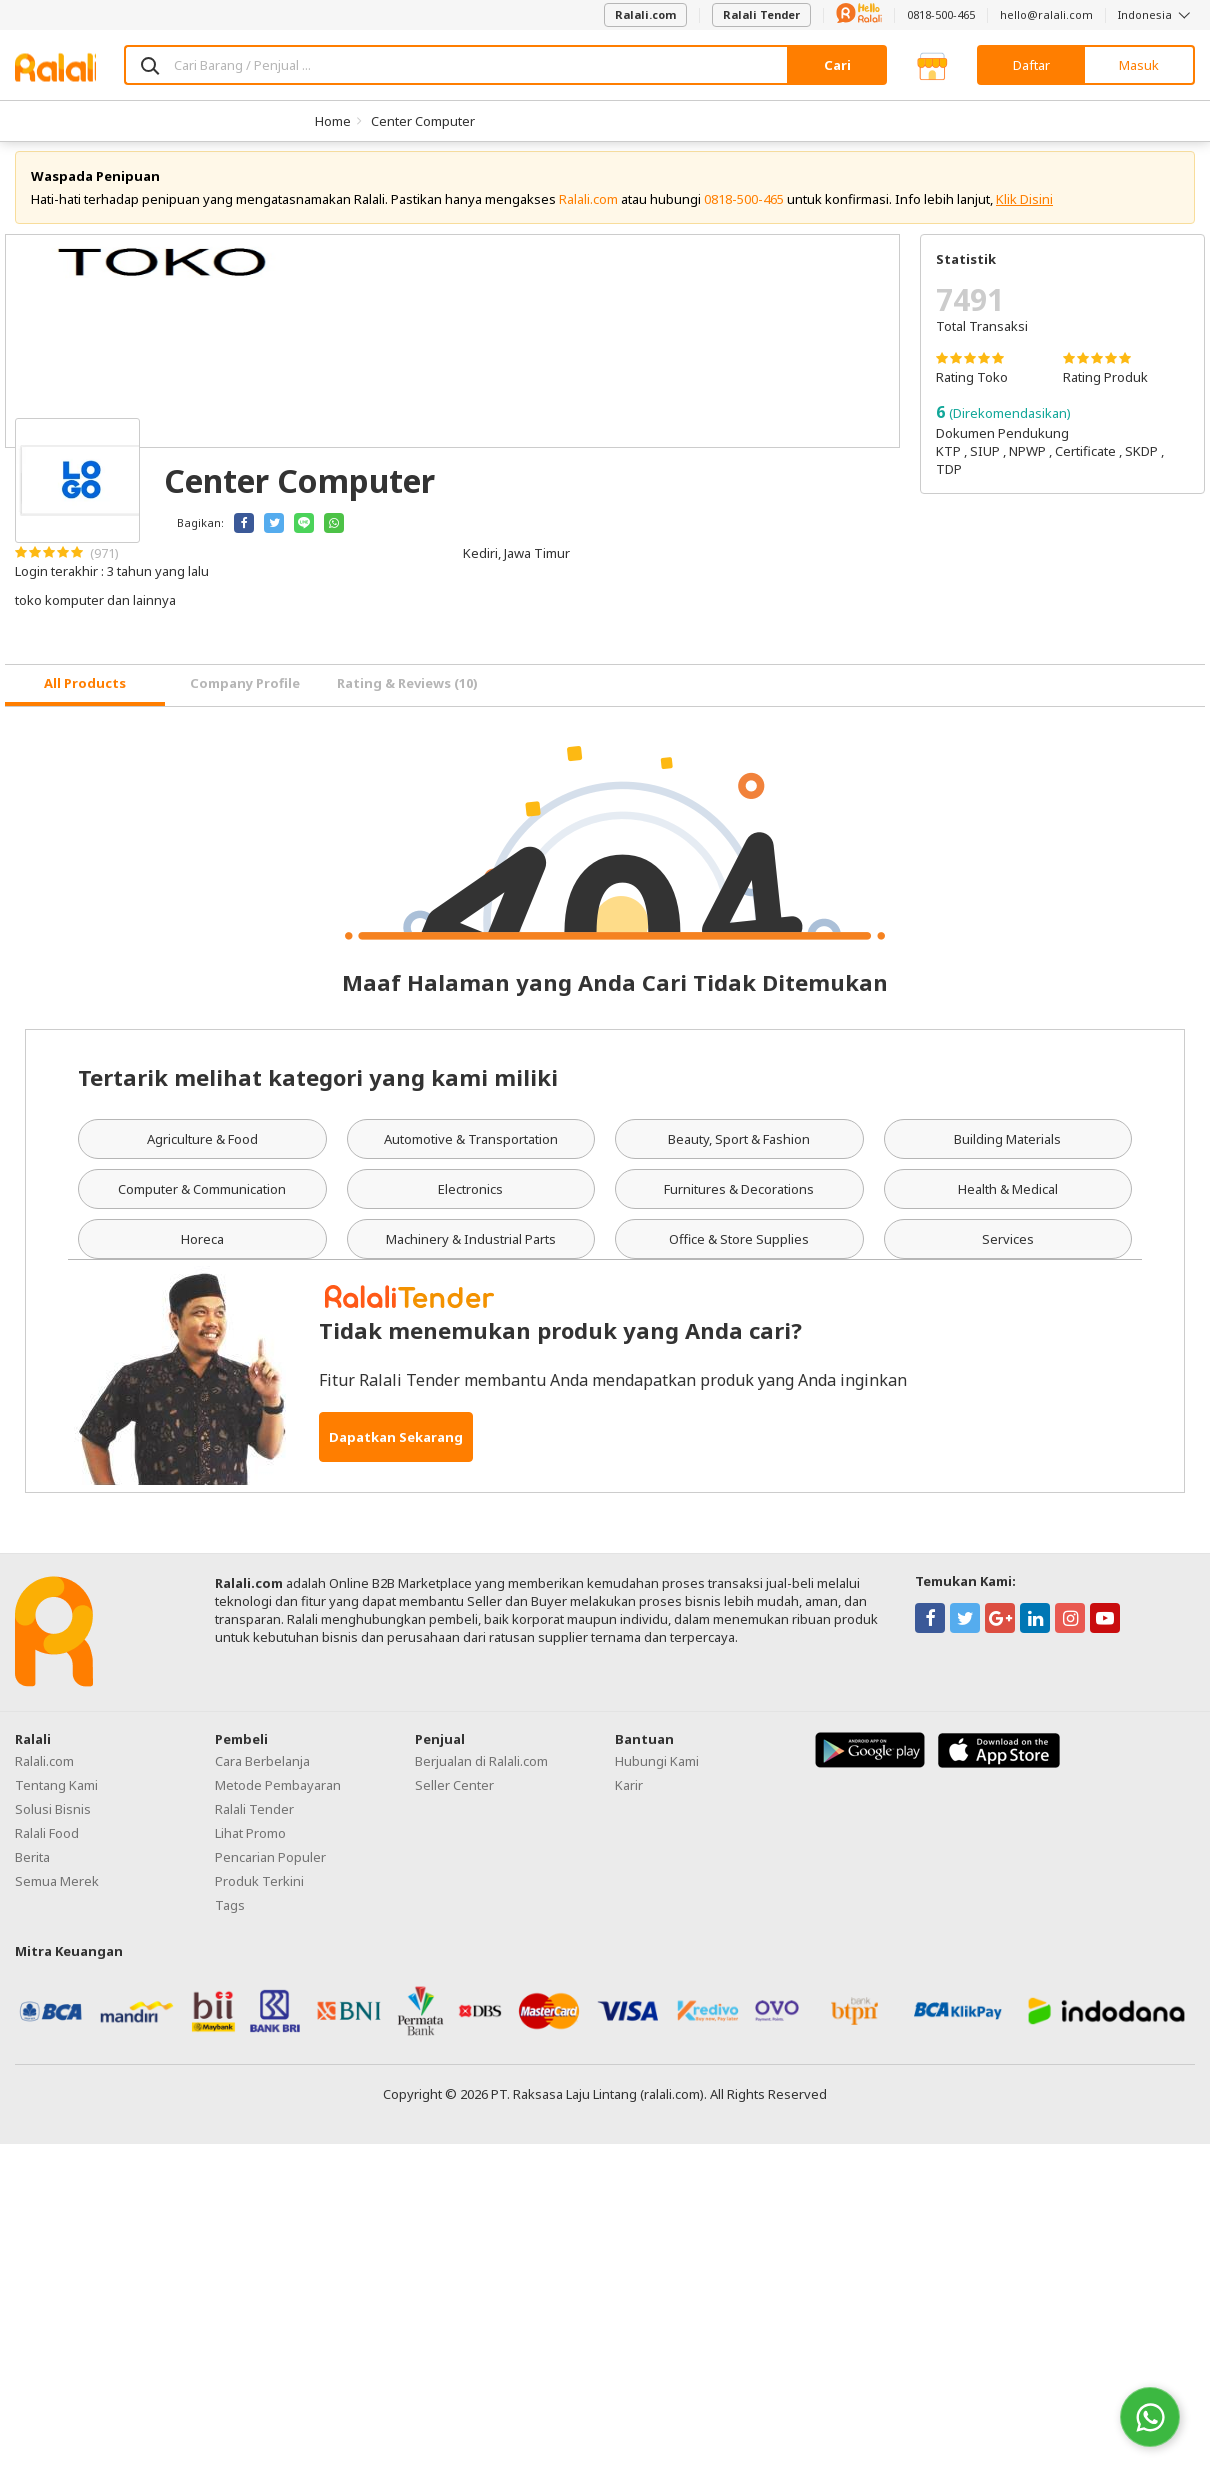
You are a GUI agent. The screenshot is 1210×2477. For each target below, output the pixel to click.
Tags (230, 1916)
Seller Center (454, 1796)
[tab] (85, 696)
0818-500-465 (941, 14)
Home (333, 121)
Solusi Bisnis (53, 1820)
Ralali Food (47, 1844)
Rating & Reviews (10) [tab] (407, 695)
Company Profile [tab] (245, 695)
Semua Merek (57, 1892)
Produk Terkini (259, 1892)
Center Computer (423, 121)
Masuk (1139, 65)
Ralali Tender (761, 14)
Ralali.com (645, 14)
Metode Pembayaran (278, 1796)
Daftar (1031, 65)
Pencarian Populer (270, 1868)
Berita (32, 1868)
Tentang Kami (56, 1796)
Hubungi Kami (657, 1772)
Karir (629, 1796)
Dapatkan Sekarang (396, 1448)
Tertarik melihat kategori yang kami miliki (318, 1088)
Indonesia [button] (1156, 14)
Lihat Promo (250, 1844)
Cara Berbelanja (262, 1772)
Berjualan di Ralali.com (481, 1772)
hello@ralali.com (1046, 14)
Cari (837, 65)
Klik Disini (1024, 210)
